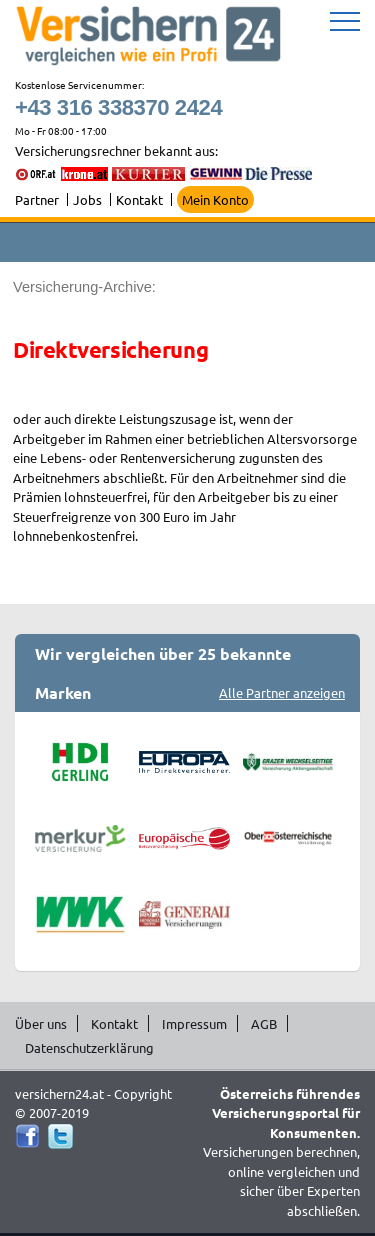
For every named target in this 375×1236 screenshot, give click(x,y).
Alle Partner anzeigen (282, 692)
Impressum (194, 1023)
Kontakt (139, 199)
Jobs (87, 199)
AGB (264, 1023)
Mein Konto (215, 199)
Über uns (41, 1023)
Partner (37, 199)
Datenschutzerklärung (89, 1047)
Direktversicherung (110, 349)
